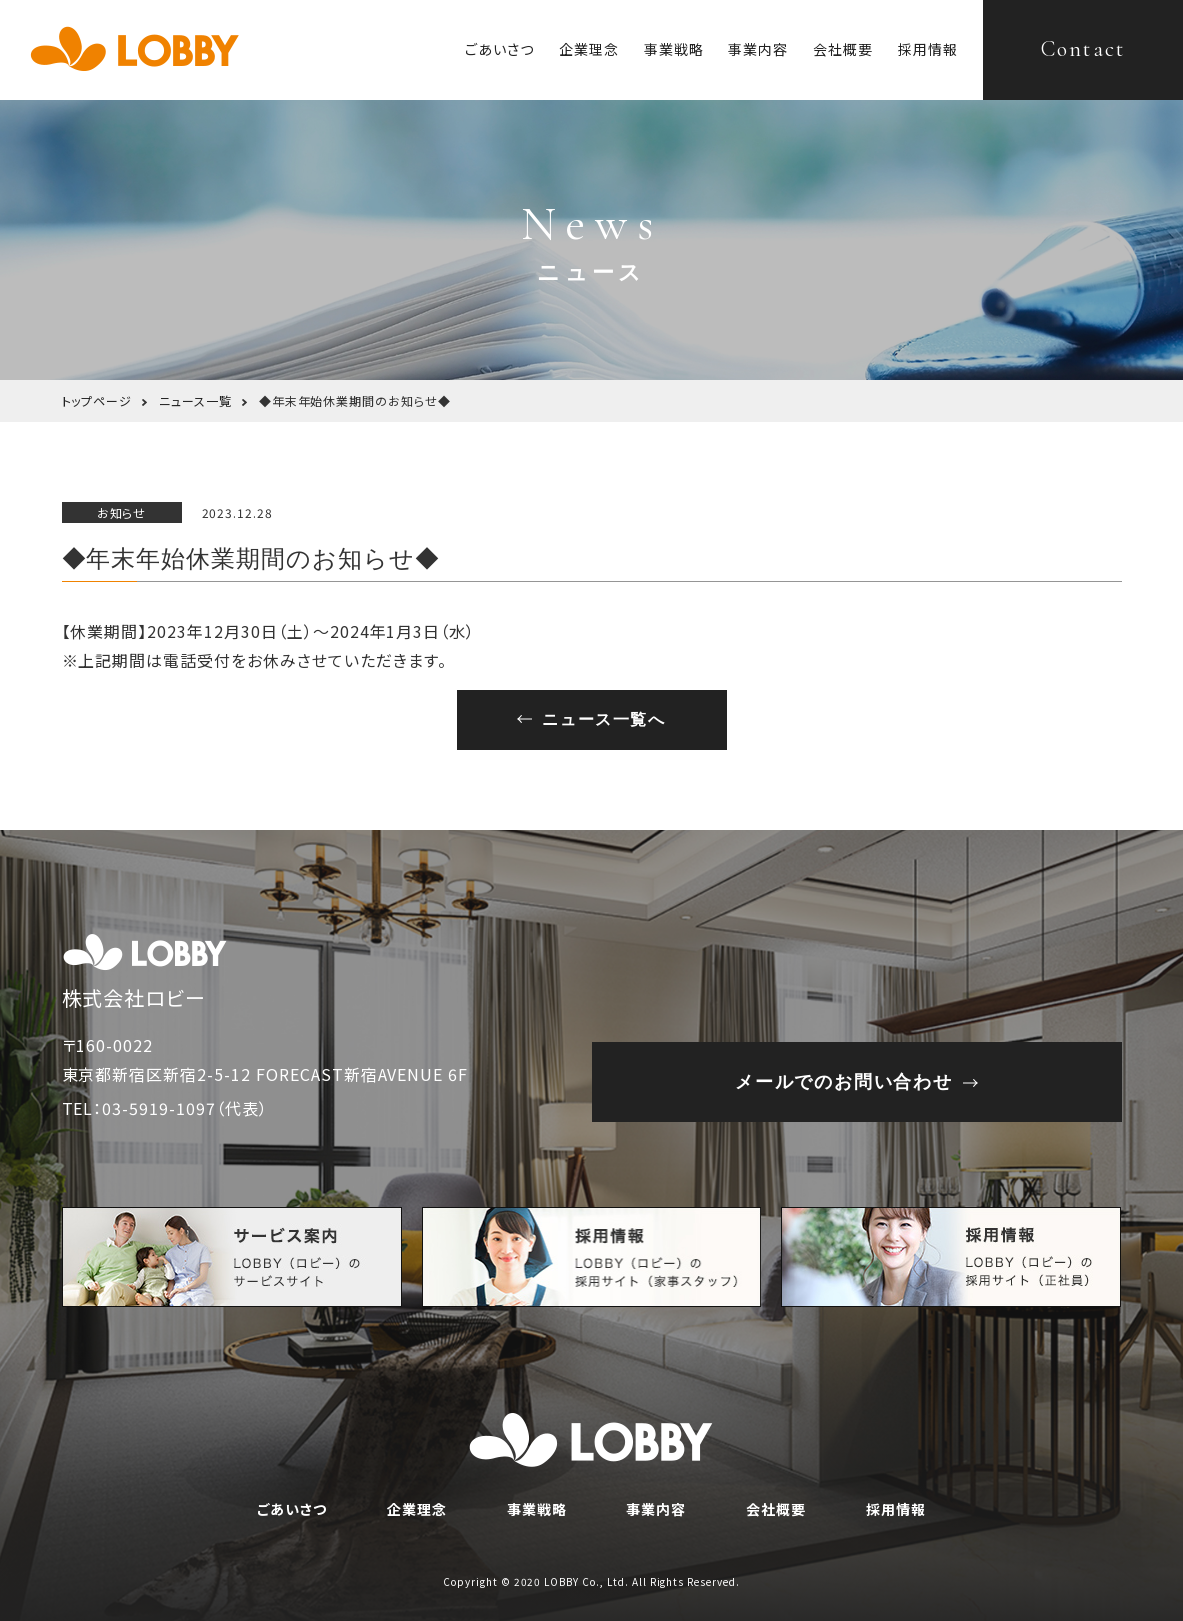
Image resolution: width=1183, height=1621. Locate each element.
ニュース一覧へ (603, 719)
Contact (1083, 49)
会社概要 (843, 49)
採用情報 (928, 49)
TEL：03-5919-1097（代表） (165, 1108)
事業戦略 (674, 49)
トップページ (97, 400)
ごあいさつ (499, 49)
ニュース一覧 (195, 400)
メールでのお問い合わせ (844, 1082)
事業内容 (758, 49)
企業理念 (589, 49)
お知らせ (122, 512)
